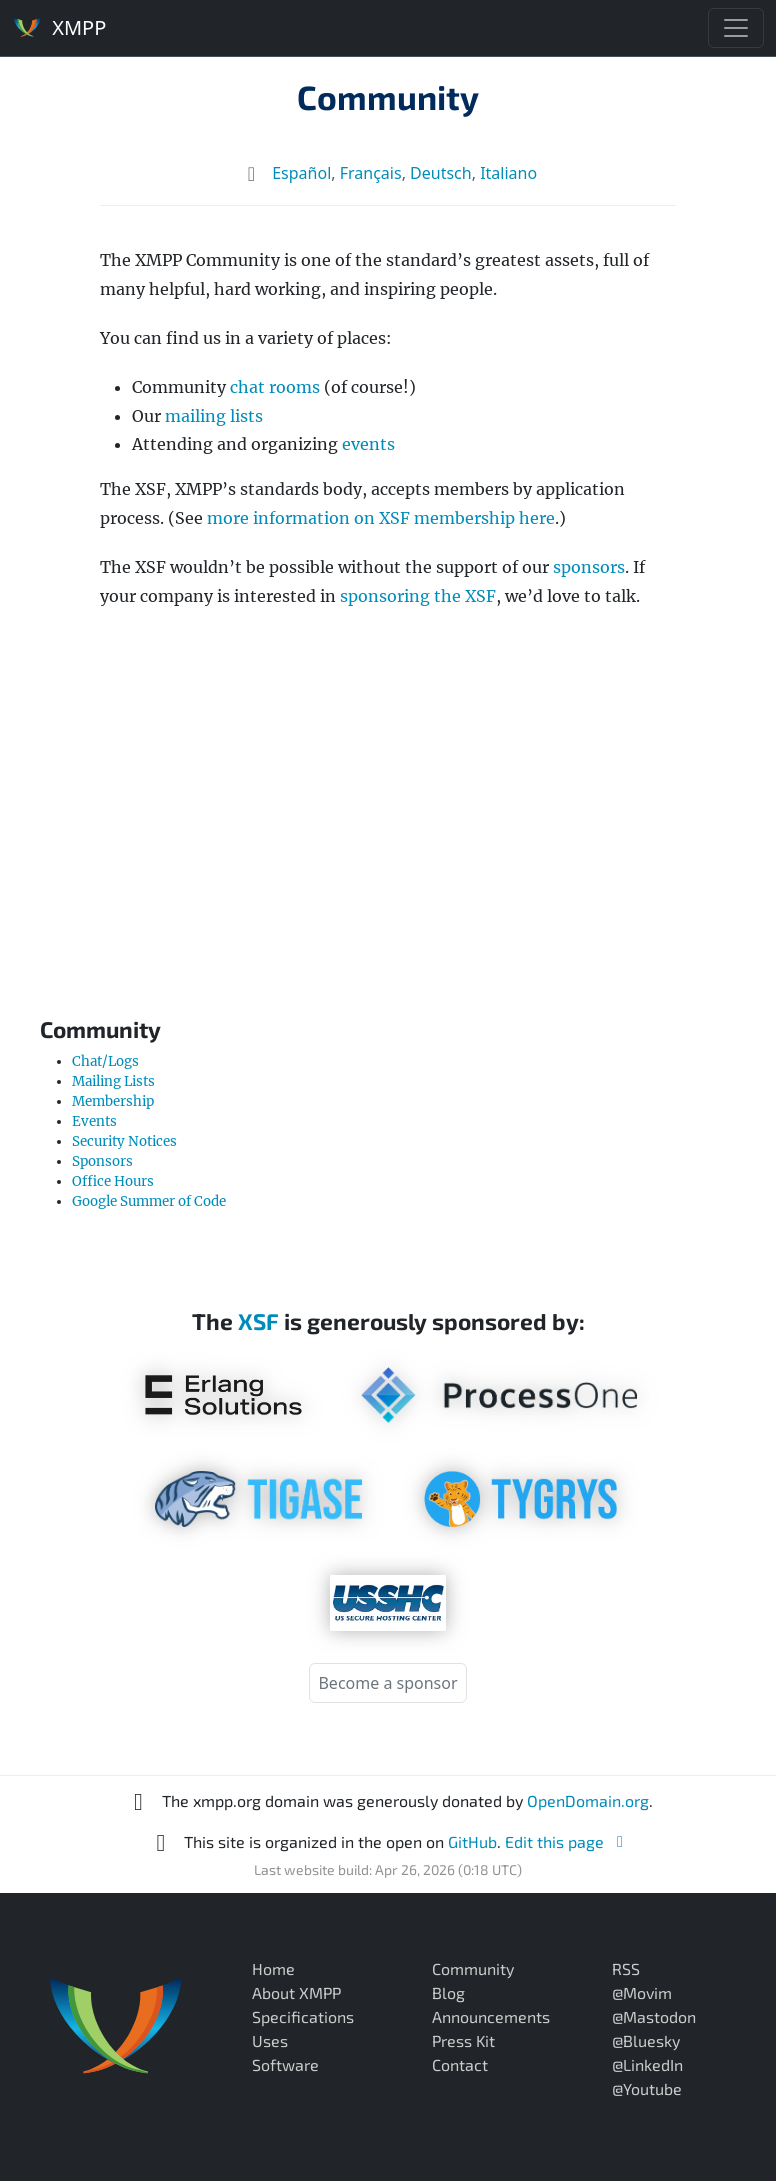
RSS (626, 1968)
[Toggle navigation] (736, 28)
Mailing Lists (113, 1081)
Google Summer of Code (149, 1201)
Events (94, 1121)
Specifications (303, 2016)
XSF (258, 1321)
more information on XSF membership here (381, 518)
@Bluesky (646, 2040)
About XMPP (296, 1992)
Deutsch (441, 173)
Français (371, 173)
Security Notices (124, 1141)
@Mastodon (654, 2016)
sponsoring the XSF (418, 596)
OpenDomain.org (588, 1800)
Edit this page (567, 1841)
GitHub (472, 1841)
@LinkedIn (647, 2064)
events (368, 444)
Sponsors (102, 1161)
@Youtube (647, 2088)
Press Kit (463, 2040)
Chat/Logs (105, 1061)
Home (273, 1968)
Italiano (508, 173)
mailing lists (214, 416)
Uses (270, 2040)
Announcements (491, 2016)
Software (285, 2064)
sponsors (589, 567)
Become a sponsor (387, 1683)
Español (301, 173)
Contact (460, 2064)
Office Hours (113, 1181)
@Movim (642, 1992)
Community (388, 96)
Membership (113, 1101)
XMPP (59, 27)
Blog (448, 1992)
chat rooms (275, 387)
